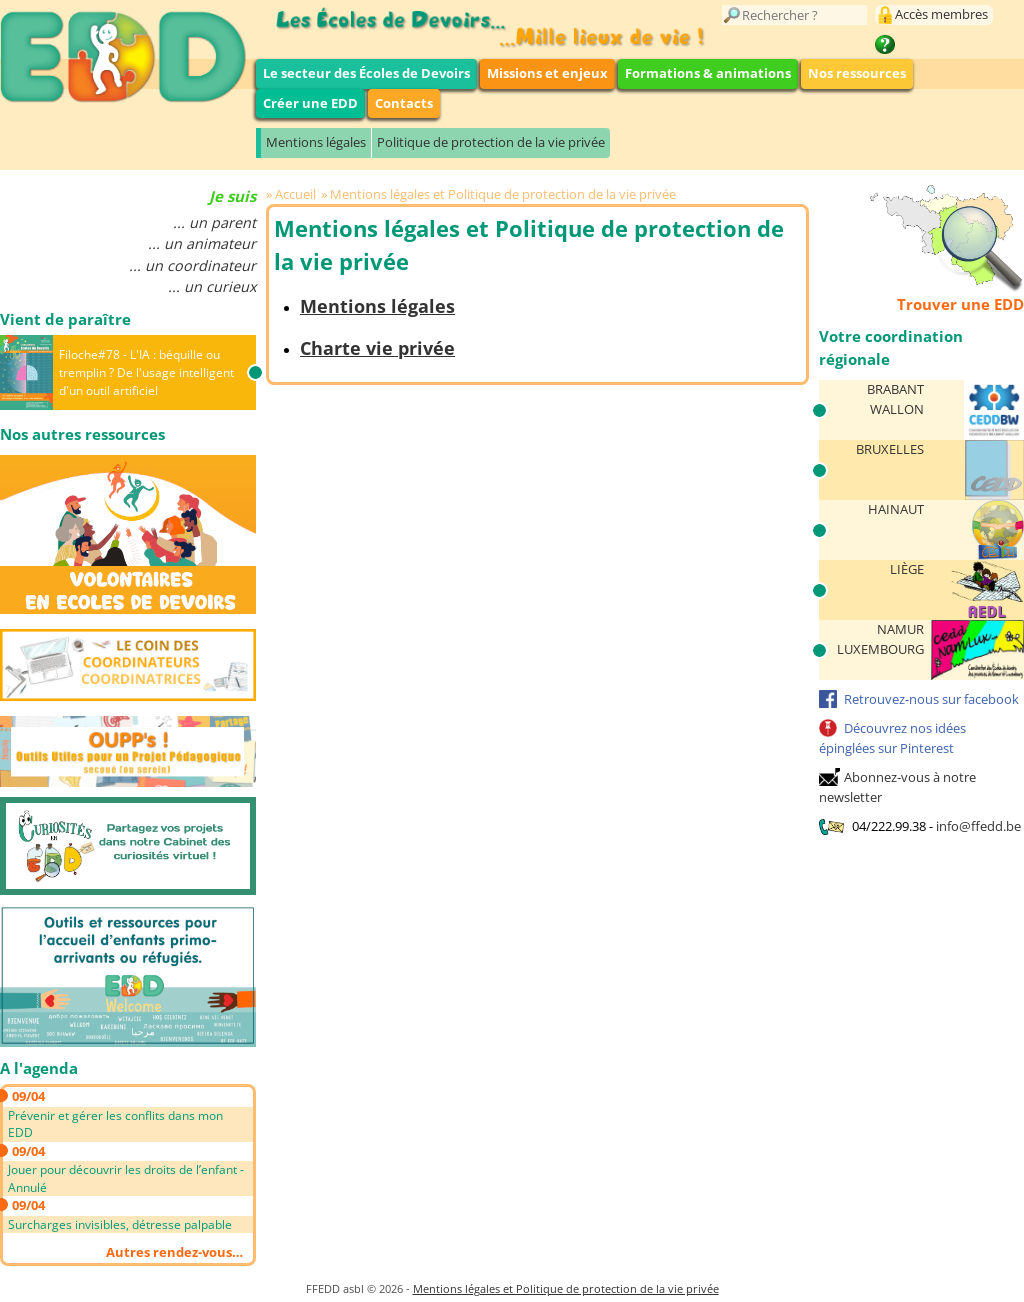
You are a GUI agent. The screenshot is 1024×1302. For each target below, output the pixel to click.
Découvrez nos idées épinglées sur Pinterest (892, 738)
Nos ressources (857, 73)
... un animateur (202, 243)
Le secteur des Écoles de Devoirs (366, 73)
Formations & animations (708, 73)
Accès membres (941, 14)
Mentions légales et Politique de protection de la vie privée (503, 194)
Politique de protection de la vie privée (491, 142)
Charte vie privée (377, 348)
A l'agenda (39, 1068)
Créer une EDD (310, 103)
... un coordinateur (192, 265)
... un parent (214, 222)
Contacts (404, 103)
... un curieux (212, 286)
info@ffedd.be (978, 826)
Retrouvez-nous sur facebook (931, 699)
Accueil (295, 194)
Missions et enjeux (547, 73)
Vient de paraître (65, 319)
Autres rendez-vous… (174, 1252)
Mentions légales (316, 142)
